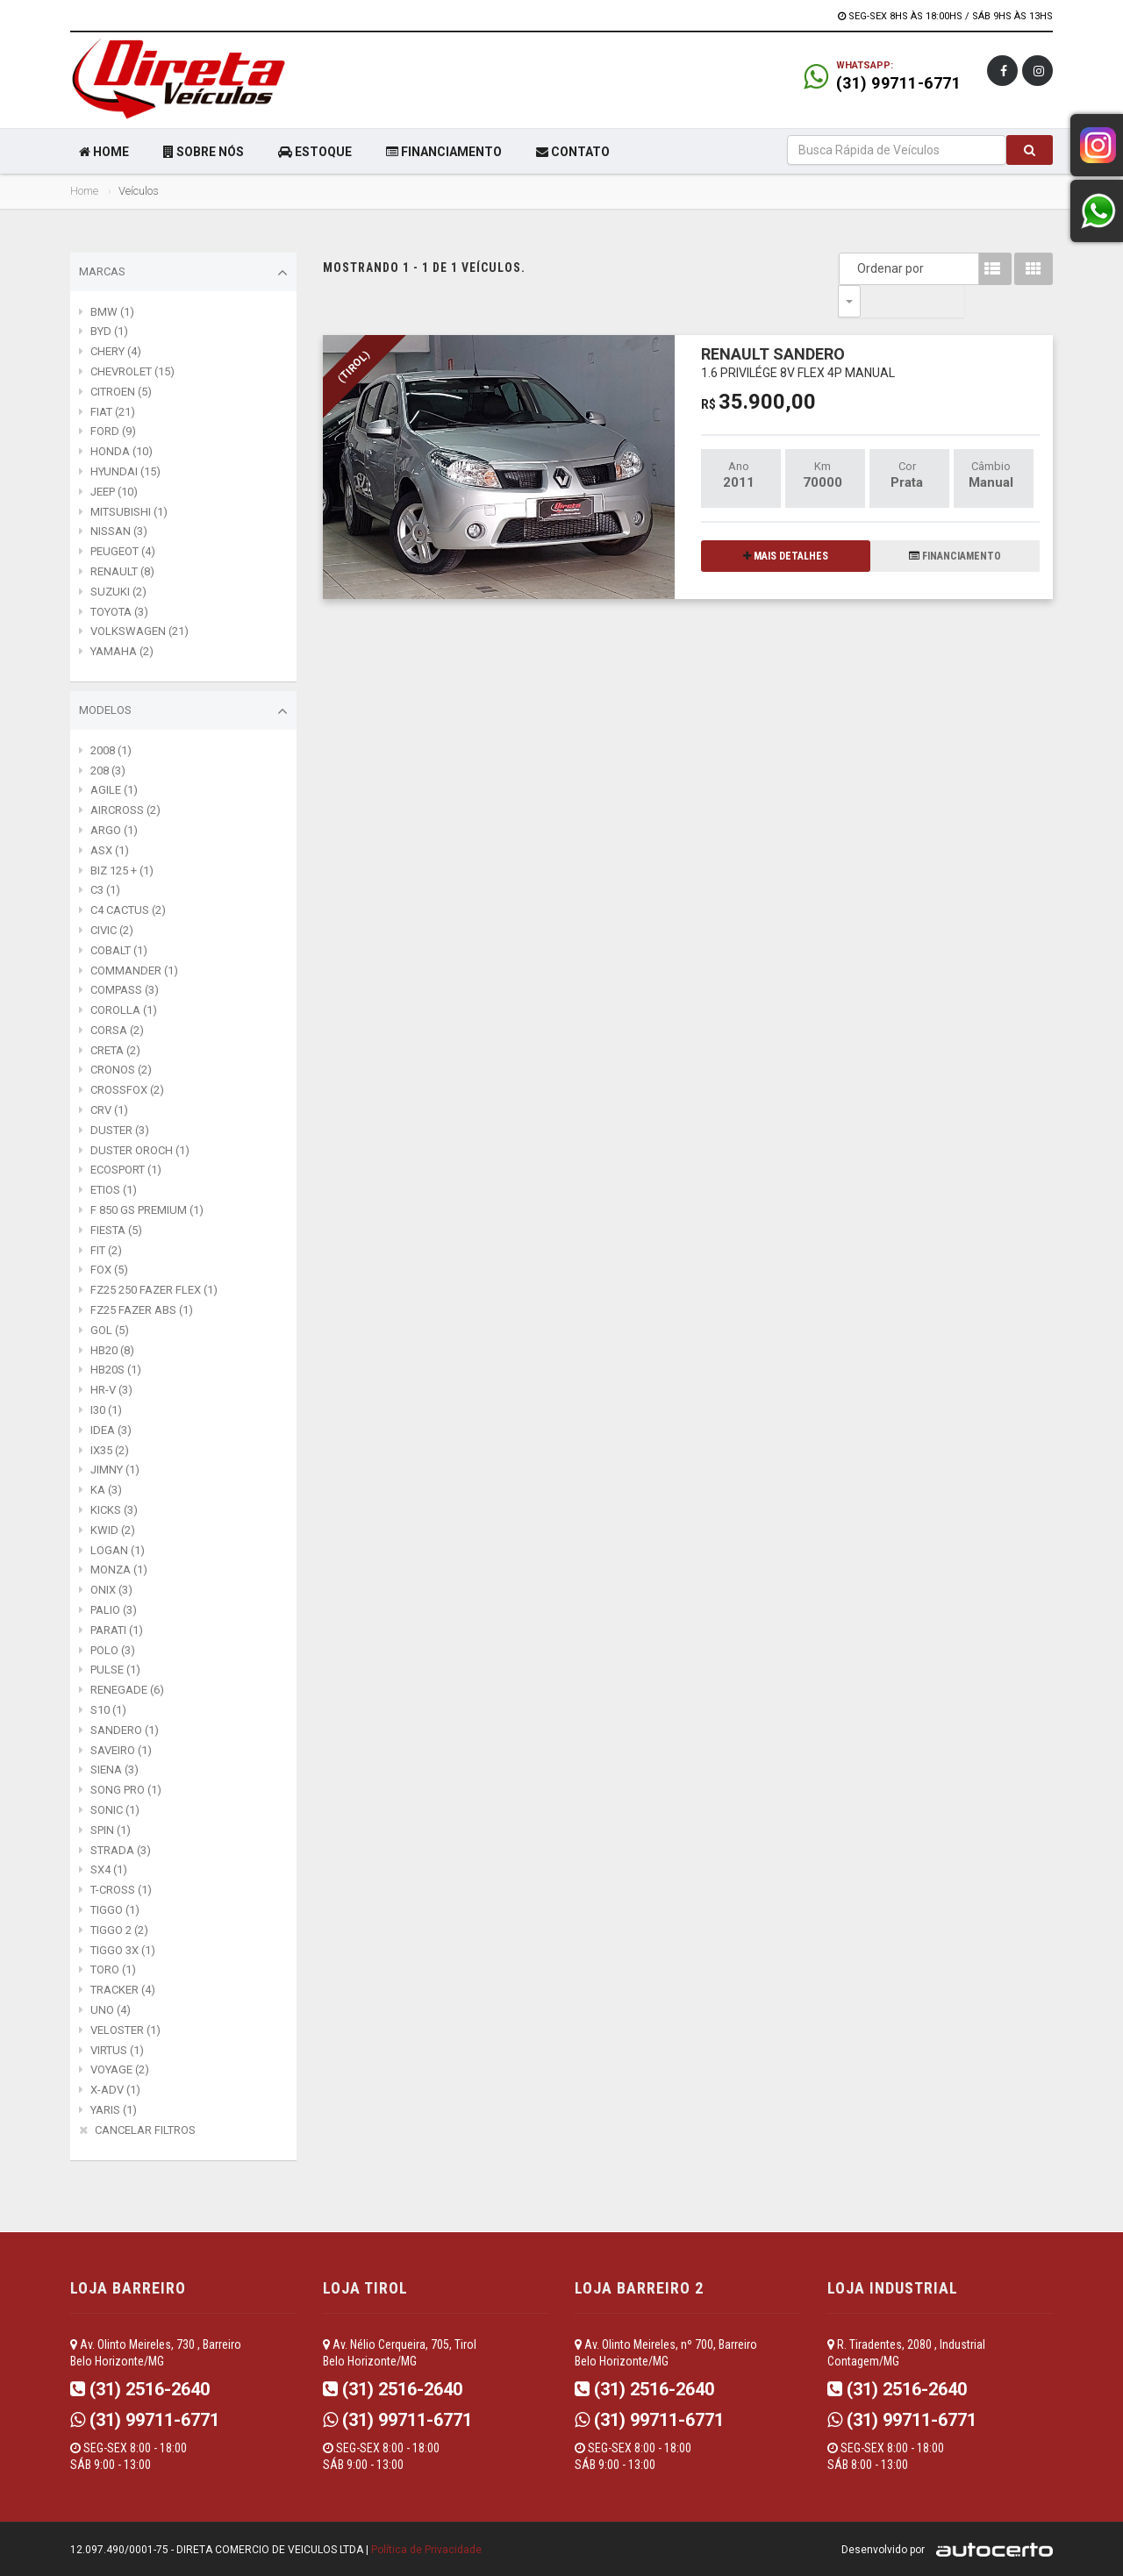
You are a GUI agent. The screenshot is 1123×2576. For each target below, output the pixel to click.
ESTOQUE (315, 152)
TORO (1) (113, 1969)
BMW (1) (112, 311)
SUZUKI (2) (118, 591)
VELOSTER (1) (125, 2030)
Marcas (183, 273)
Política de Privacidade (426, 2550)
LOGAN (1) (117, 1550)
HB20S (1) (115, 1369)
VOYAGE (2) (119, 2069)
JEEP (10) (114, 491)
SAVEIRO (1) (121, 1750)
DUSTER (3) (119, 1130)
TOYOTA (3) (119, 611)
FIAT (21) (112, 411)
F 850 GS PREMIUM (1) (147, 1210)
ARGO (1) (114, 830)
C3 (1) (105, 889)
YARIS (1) (113, 2109)
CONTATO (573, 152)
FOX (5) (109, 1269)
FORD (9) (113, 431)
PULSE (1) (115, 1669)
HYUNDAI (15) (125, 471)
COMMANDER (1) (134, 970)
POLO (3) (112, 1650)
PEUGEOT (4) (122, 551)
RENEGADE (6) (127, 1689)
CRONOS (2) (121, 1069)
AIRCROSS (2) (125, 810)
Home (84, 190)
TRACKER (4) (122, 1989)
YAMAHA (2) (122, 651)
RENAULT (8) (122, 571)
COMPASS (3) (124, 989)
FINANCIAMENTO (444, 152)
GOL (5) (109, 1330)
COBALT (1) (118, 950)
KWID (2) (112, 1530)
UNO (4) (110, 2009)
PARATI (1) (116, 1630)
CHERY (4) (115, 351)
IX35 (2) (109, 1450)
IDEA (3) (111, 1430)
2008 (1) (111, 750)
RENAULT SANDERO (798, 329)
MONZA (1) (118, 1569)
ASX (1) (109, 850)
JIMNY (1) (114, 1469)
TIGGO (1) (114, 1909)
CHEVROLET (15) (132, 371)
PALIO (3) (113, 1609)
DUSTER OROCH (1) (140, 1150)
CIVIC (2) (111, 930)
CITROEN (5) (121, 391)
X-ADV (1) (115, 2089)
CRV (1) (109, 1110)
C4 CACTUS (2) (128, 910)
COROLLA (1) (123, 1010)
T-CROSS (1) (121, 1889)
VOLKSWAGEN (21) (139, 631)
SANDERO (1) (124, 1730)
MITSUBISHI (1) (129, 511)
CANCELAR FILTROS (145, 2130)
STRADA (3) (120, 1850)
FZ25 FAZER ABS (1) (141, 1310)
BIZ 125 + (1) (122, 870)
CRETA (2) (115, 1050)
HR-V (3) (111, 1389)
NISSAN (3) (118, 531)
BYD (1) (109, 331)
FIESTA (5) (116, 1230)
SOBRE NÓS (203, 152)
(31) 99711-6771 (899, 83)
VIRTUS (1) (117, 2050)
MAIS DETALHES (785, 523)
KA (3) (106, 1489)
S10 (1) (108, 1709)
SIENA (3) (114, 1769)
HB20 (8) (112, 1350)
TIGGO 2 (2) (119, 1930)
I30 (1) (106, 1409)
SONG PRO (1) (125, 1789)
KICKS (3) (114, 1509)
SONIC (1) (114, 1809)
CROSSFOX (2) (127, 1089)
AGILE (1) (114, 789)
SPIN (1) (110, 1830)
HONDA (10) (121, 451)
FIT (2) (106, 1250)
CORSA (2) (117, 1030)
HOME (104, 152)
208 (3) (107, 770)
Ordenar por (853, 268)
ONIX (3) (111, 1589)
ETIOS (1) (113, 1189)
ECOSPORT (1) (125, 1169)
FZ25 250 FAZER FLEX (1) (154, 1289)
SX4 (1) (108, 1869)
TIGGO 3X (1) (122, 1950)
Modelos (183, 711)
